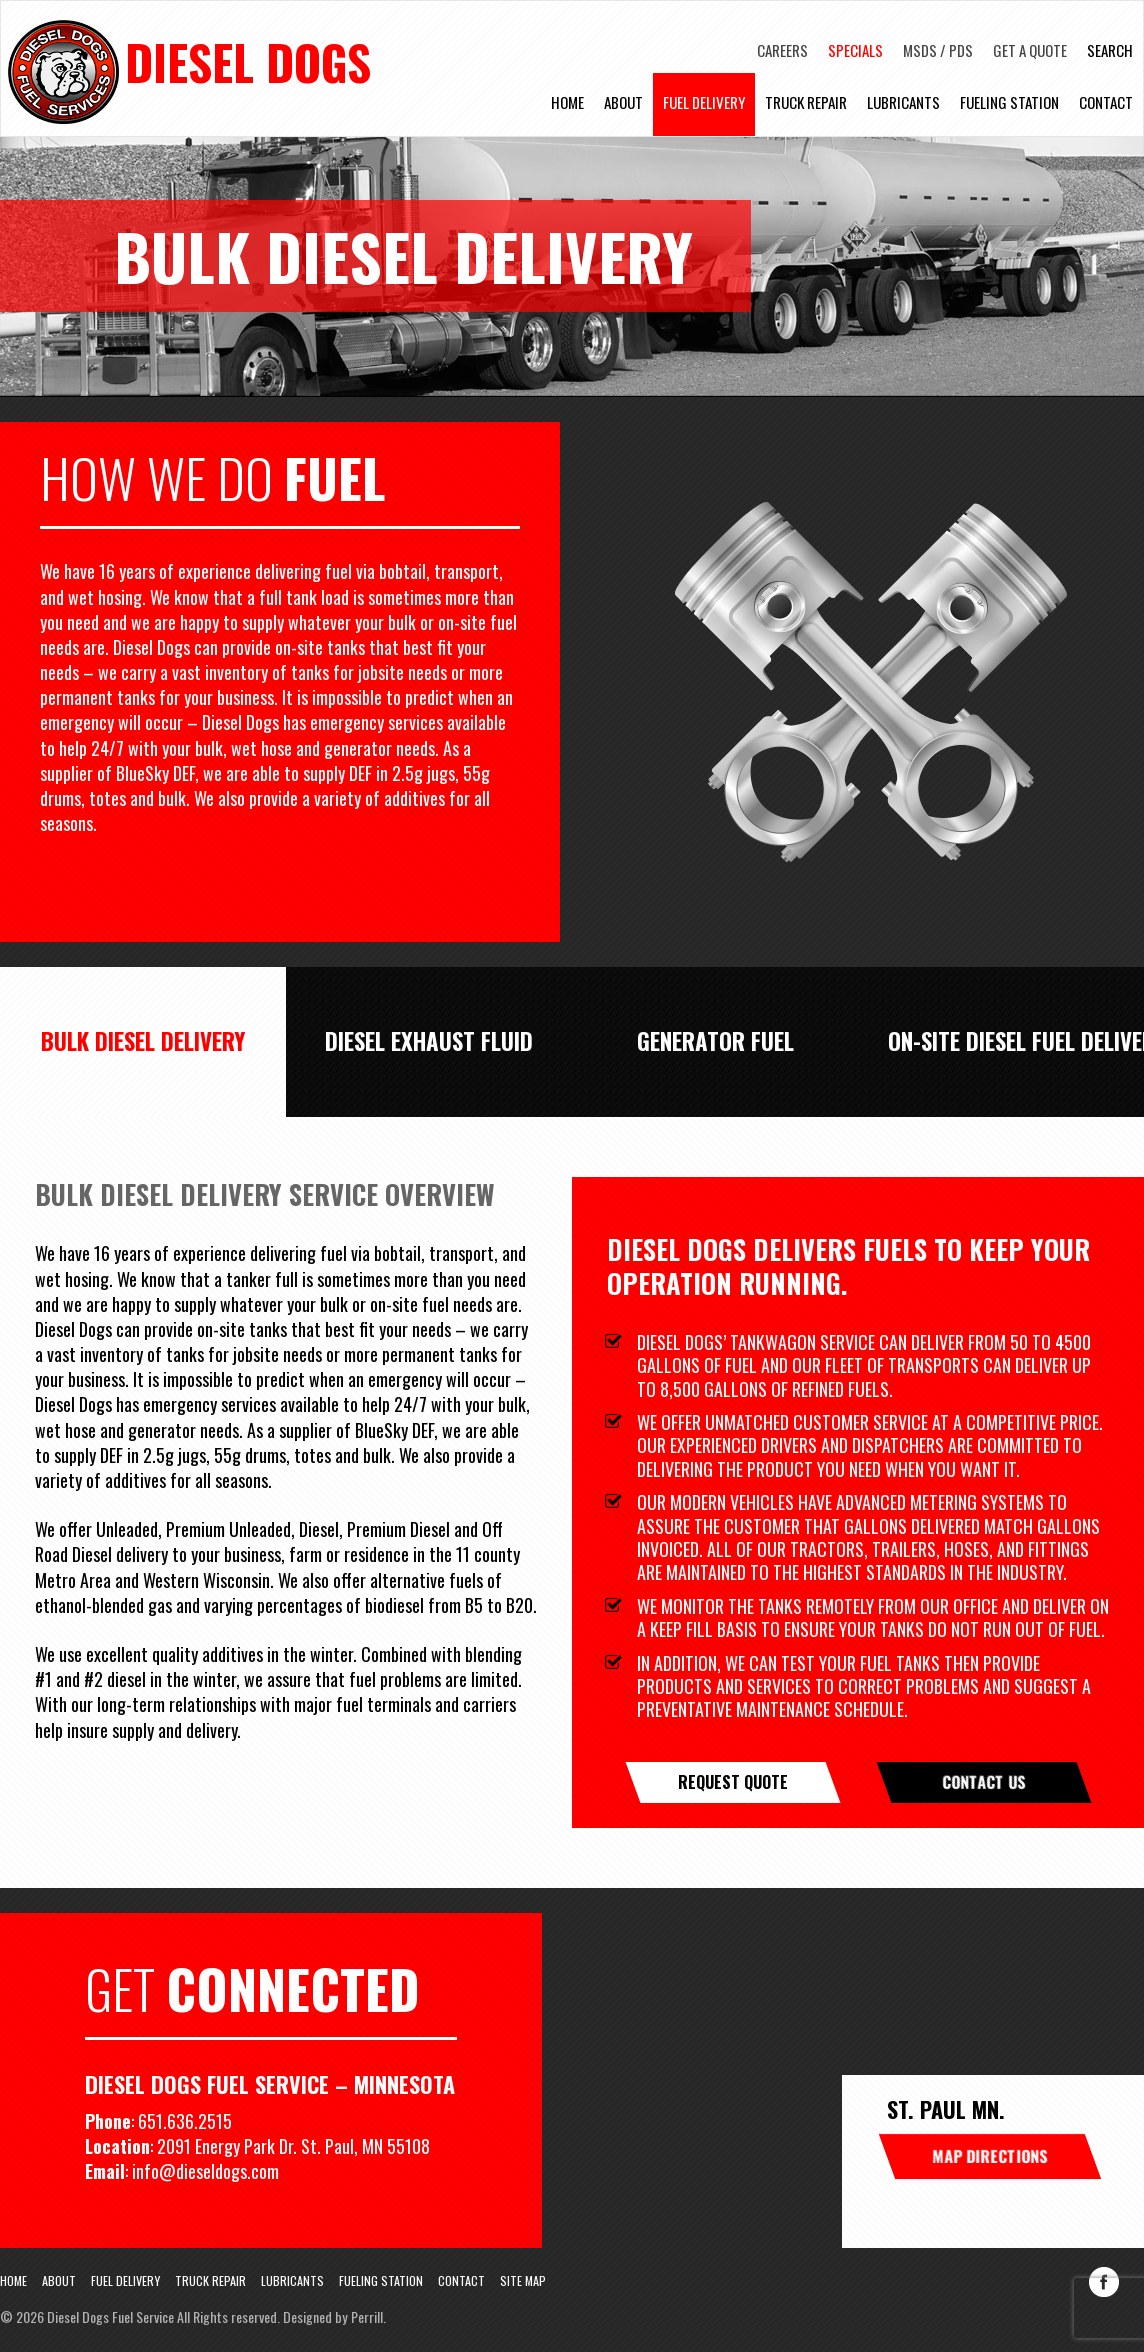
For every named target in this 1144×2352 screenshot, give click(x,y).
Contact (1106, 109)
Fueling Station (1009, 109)
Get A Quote (1030, 50)
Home (567, 109)
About (623, 109)
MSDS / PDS (938, 50)
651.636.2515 (185, 2121)
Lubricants (903, 109)
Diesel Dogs (261, 65)
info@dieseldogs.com (207, 2171)
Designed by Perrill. (334, 2316)
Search (1110, 50)
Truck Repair (806, 109)
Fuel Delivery (704, 109)
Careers (782, 50)
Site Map (523, 2281)
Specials (855, 50)
